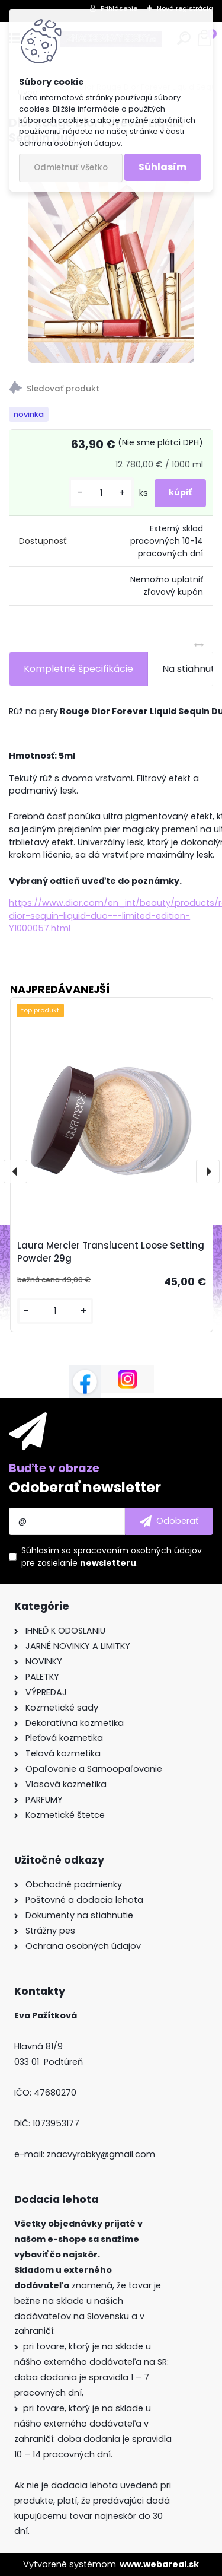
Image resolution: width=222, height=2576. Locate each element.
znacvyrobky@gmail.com (101, 2154)
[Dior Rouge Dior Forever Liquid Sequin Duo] (111, 259)
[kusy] (101, 493)
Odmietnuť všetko (71, 167)
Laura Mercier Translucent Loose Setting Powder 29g (110, 1252)
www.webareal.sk (159, 2564)
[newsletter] (169, 1521)
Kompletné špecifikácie (78, 669)
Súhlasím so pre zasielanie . (111, 1557)
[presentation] (15, 1171)
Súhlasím (162, 167)
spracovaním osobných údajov (137, 1550)
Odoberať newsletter (85, 1487)
